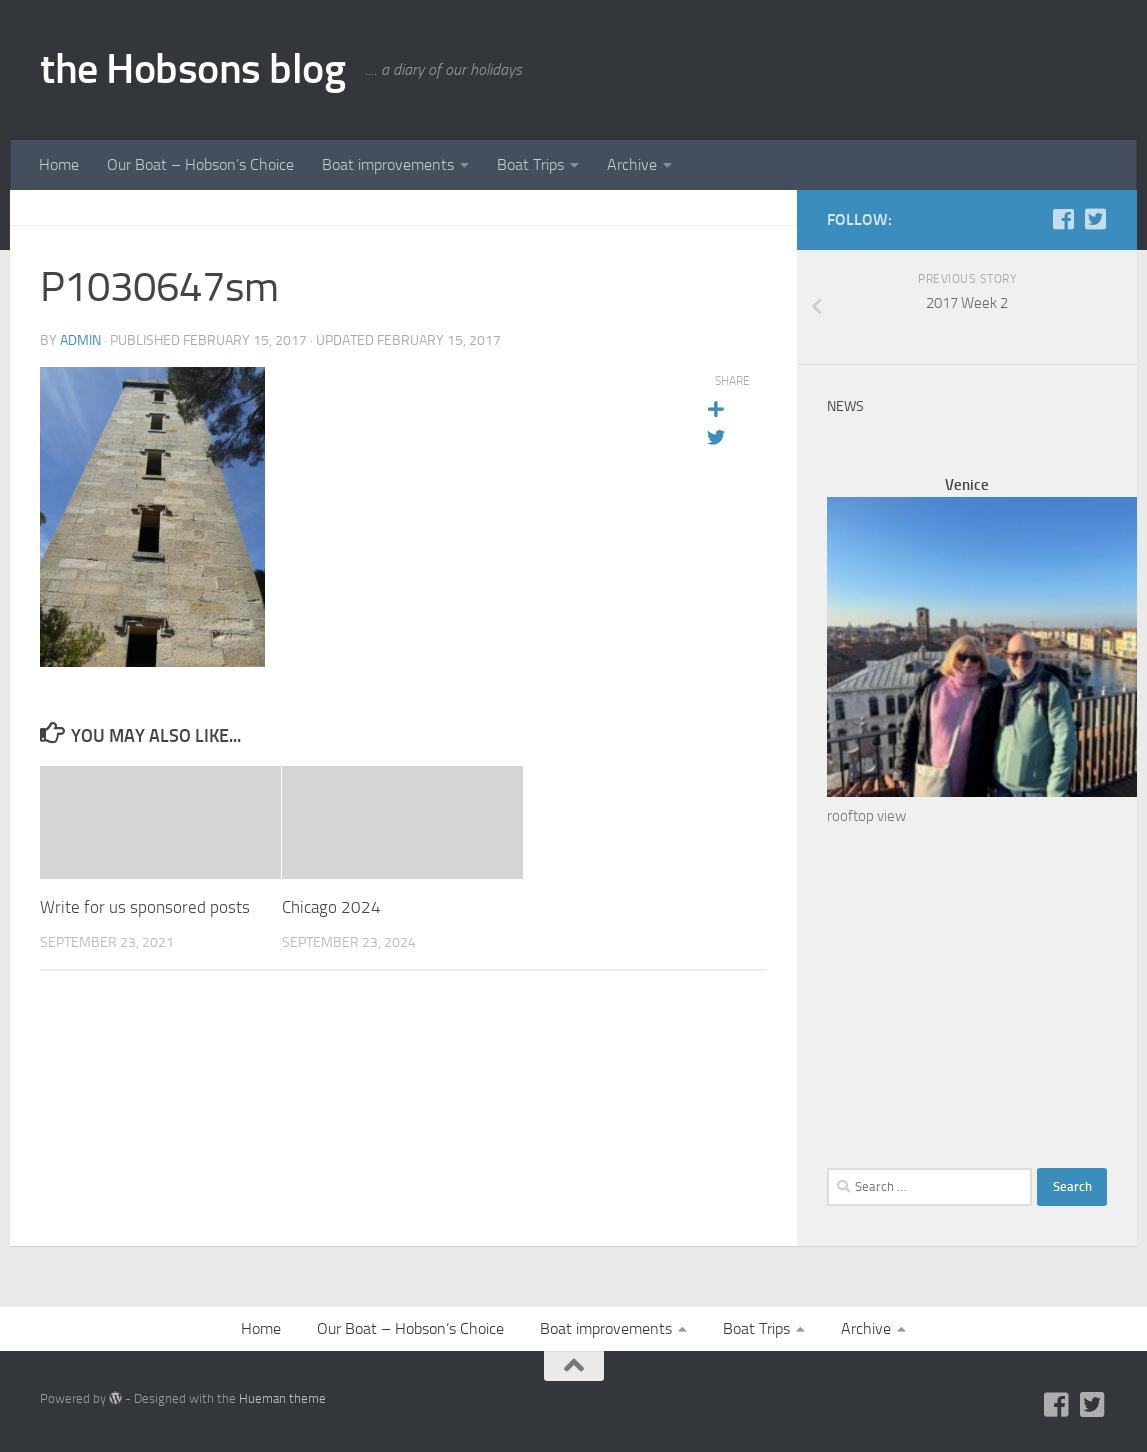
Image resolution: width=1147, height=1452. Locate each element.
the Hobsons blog (192, 69)
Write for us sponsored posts (145, 907)
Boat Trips (530, 164)
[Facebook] (1063, 219)
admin (80, 340)
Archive (632, 164)
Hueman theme (282, 1398)
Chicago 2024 (331, 907)
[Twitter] (1095, 219)
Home (59, 164)
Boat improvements (388, 164)
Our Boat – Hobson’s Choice (200, 164)
